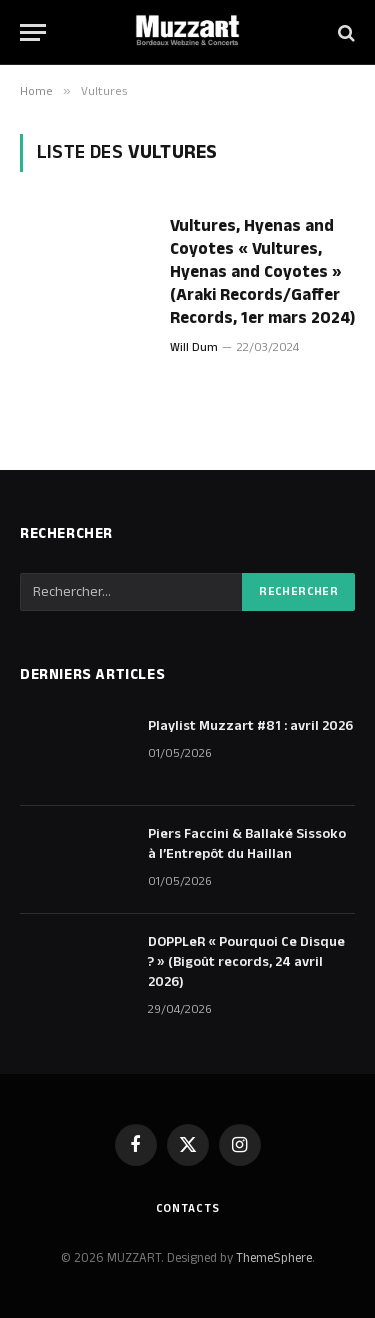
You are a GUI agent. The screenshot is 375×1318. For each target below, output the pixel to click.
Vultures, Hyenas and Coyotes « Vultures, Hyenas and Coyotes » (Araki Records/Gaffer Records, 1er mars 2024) (262, 271)
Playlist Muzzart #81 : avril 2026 (250, 726)
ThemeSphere (274, 1258)
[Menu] (33, 32)
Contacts (188, 1208)
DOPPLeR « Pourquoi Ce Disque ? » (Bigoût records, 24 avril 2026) (246, 962)
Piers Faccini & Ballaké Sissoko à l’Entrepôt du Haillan (247, 844)
